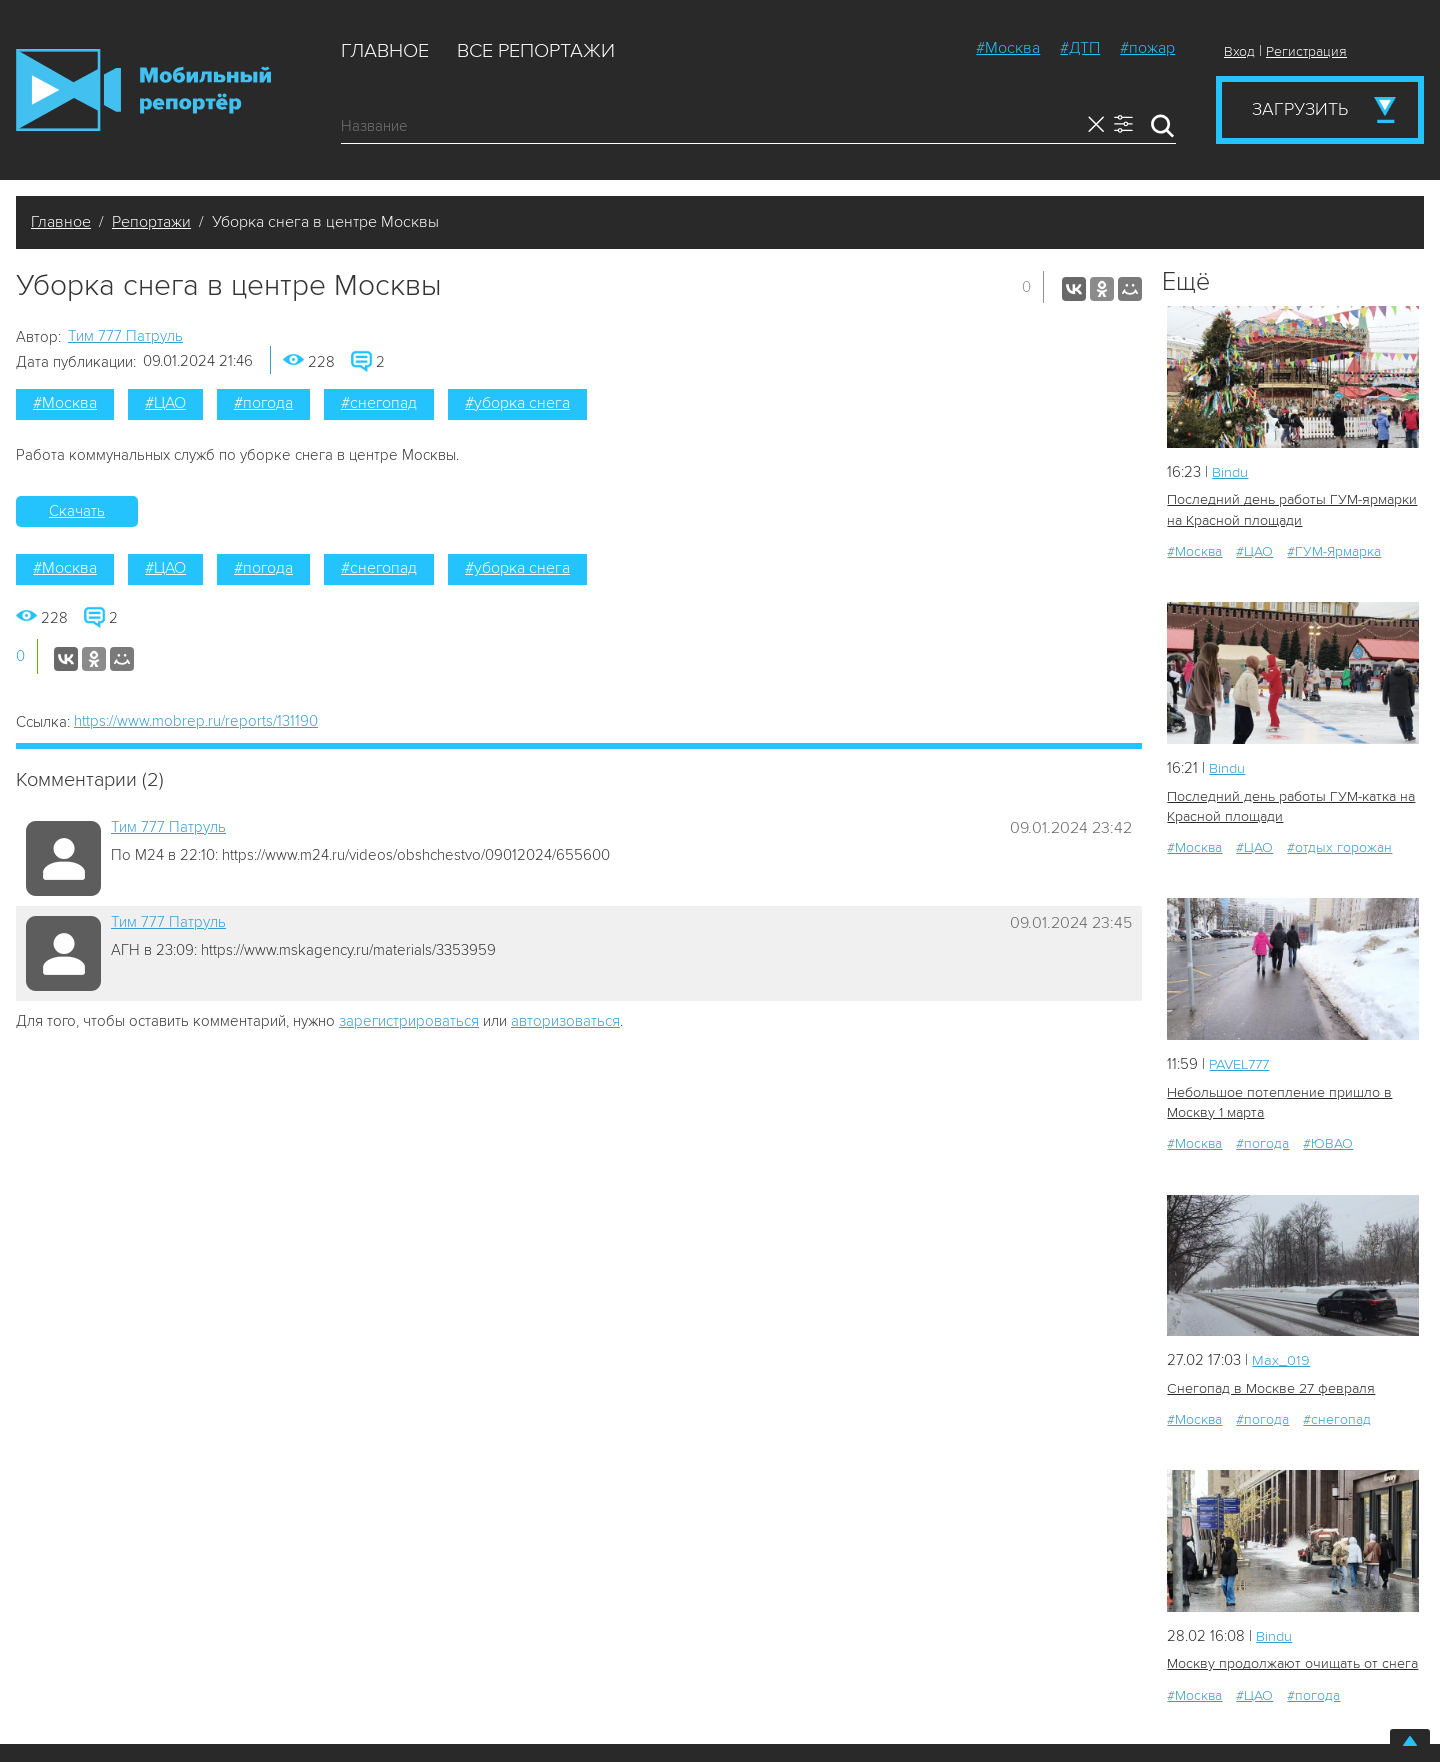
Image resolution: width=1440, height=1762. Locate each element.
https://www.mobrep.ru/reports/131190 (196, 721)
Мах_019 (1281, 1357)
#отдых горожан (1339, 845)
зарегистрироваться (409, 1021)
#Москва (1008, 48)
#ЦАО (165, 403)
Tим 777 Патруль (125, 336)
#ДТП (1080, 48)
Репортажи (151, 222)
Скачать (77, 511)
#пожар (1147, 48)
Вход (1239, 51)
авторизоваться (565, 1021)
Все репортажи (536, 51)
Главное (385, 51)
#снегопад (379, 403)
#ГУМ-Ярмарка (1334, 550)
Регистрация (1306, 51)
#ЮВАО (1328, 1140)
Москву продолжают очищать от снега (1290, 1659)
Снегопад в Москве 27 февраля (1269, 1384)
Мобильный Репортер (143, 90)
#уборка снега (517, 403)
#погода (263, 403)
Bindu (1230, 472)
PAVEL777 (1242, 1062)
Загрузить (1300, 109)
